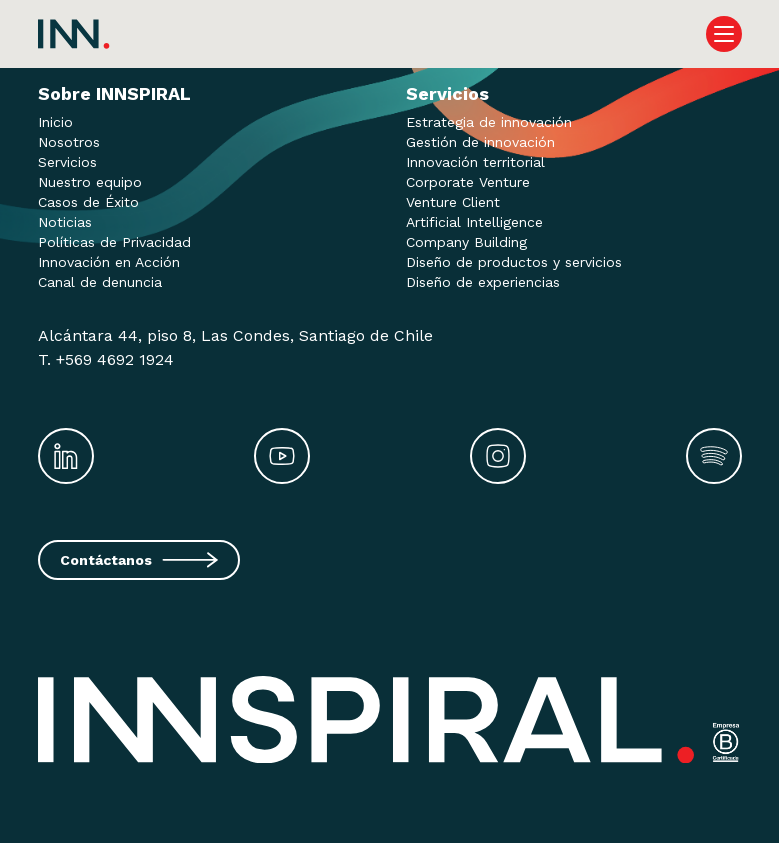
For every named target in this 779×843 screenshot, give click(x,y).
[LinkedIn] (66, 456)
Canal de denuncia (100, 282)
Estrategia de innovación (489, 122)
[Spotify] (714, 456)
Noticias (65, 222)
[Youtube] (282, 456)
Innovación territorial (475, 162)
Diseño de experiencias (483, 282)
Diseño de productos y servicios (514, 262)
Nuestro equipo (90, 182)
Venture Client (453, 202)
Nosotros (69, 142)
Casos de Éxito (88, 202)
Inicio (55, 122)
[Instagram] (498, 456)
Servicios (67, 162)
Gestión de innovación (480, 142)
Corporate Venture (468, 182)
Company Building (466, 242)
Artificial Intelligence (474, 222)
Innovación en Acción (109, 262)
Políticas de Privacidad (114, 242)
